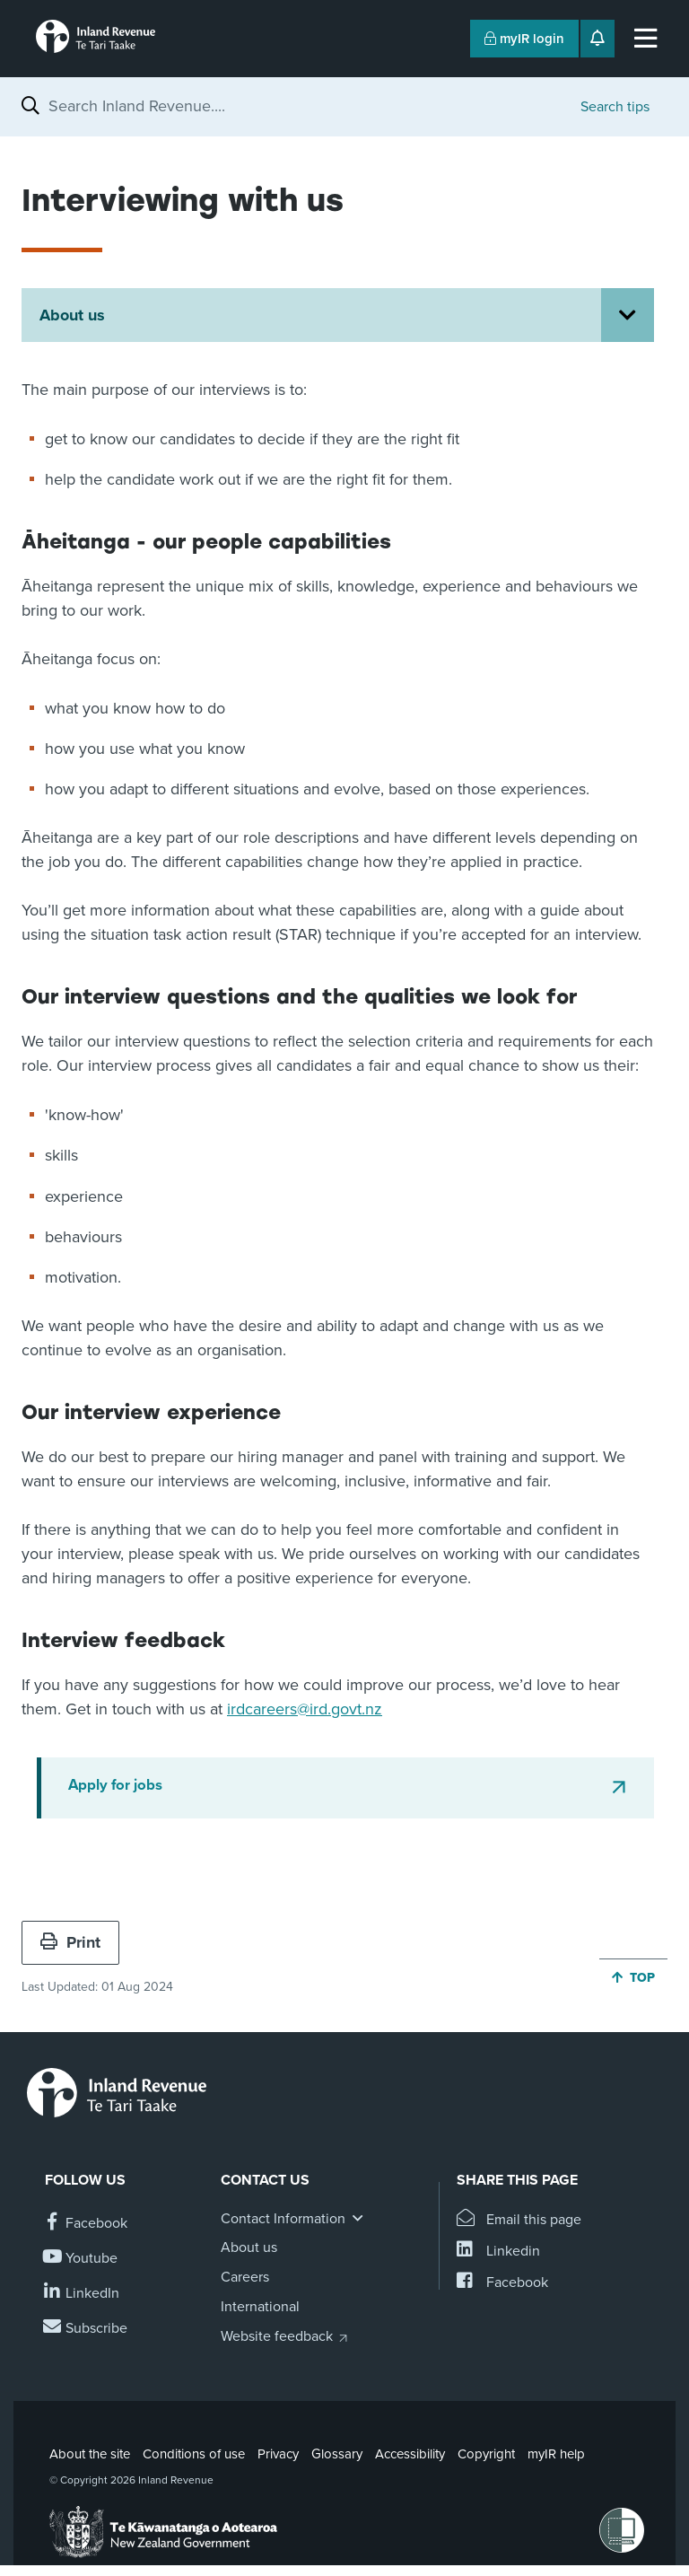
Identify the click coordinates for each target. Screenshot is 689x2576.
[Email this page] (519, 2220)
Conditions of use (194, 2454)
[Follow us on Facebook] (86, 2223)
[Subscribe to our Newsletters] (86, 2329)
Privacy (278, 2454)
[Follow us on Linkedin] (82, 2293)
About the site (89, 2454)
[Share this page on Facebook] (502, 2283)
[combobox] (305, 105)
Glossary (336, 2454)
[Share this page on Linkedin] (498, 2251)
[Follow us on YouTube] (81, 2258)
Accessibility (410, 2454)
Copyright (486, 2454)
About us (72, 315)
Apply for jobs (115, 1785)
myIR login (524, 39)
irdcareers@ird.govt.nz (304, 1709)
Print (70, 1942)
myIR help (556, 2454)
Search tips (615, 107)
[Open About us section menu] (627, 315)
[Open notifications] (597, 38)
